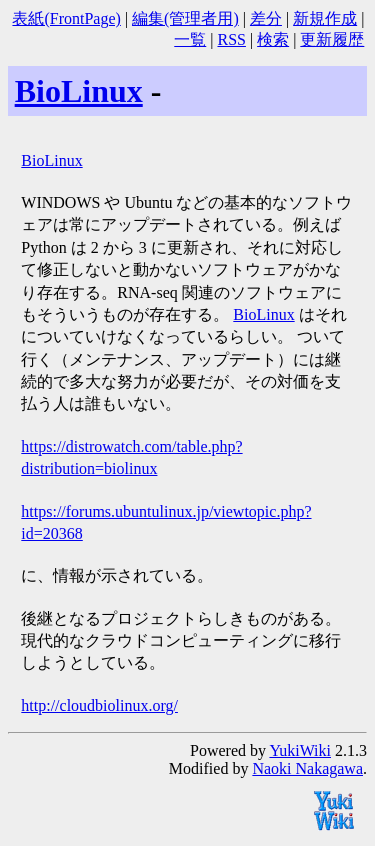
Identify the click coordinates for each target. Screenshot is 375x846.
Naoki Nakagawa (307, 768)
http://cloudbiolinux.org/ (99, 705)
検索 (273, 39)
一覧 (190, 39)
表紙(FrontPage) (66, 18)
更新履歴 (332, 39)
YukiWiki (300, 750)
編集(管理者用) (185, 18)
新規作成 (325, 18)
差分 (266, 18)
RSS (231, 39)
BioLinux (79, 91)
